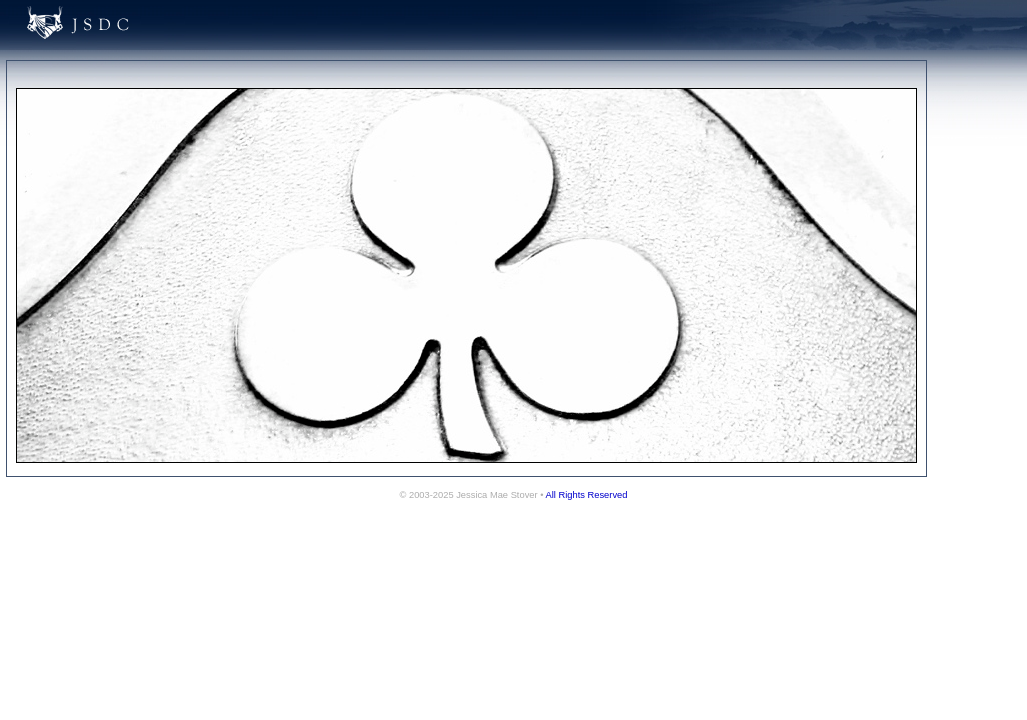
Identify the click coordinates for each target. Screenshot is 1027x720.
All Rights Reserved (587, 495)
